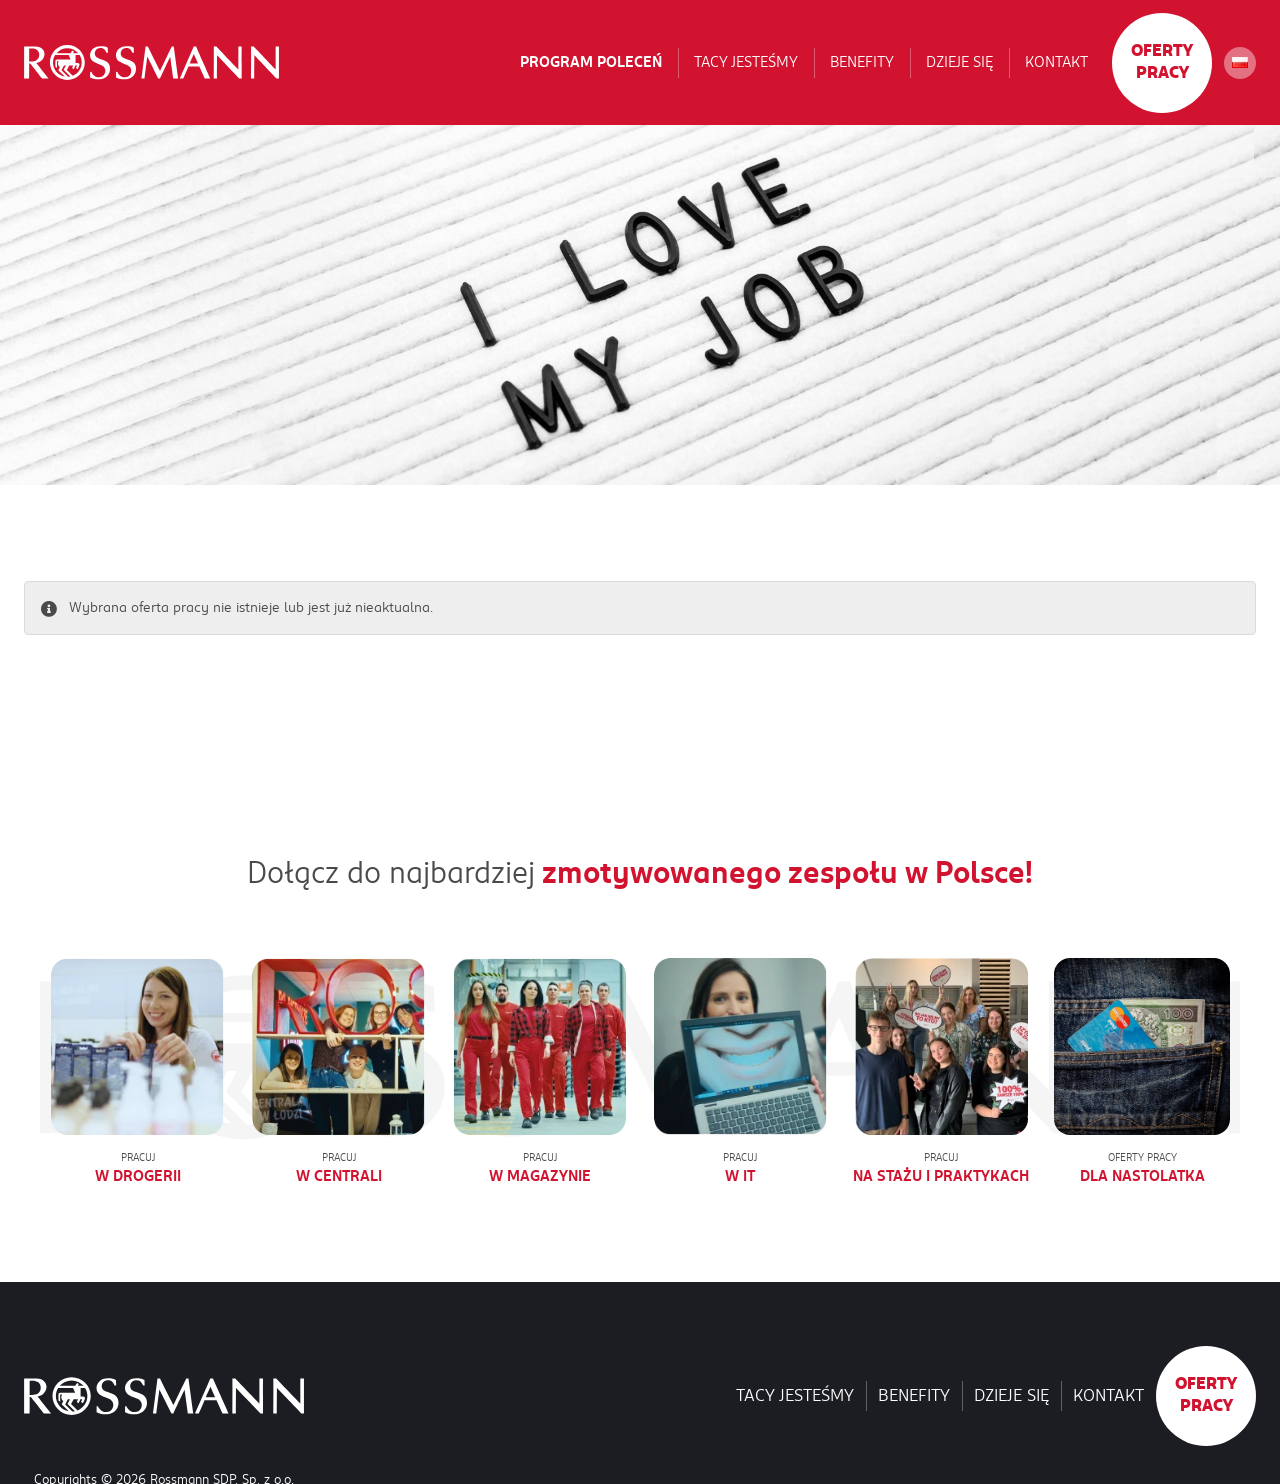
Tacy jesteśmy (746, 62)
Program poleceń (591, 62)
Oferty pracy (1162, 62)
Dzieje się (959, 62)
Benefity (862, 62)
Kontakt (1056, 62)
